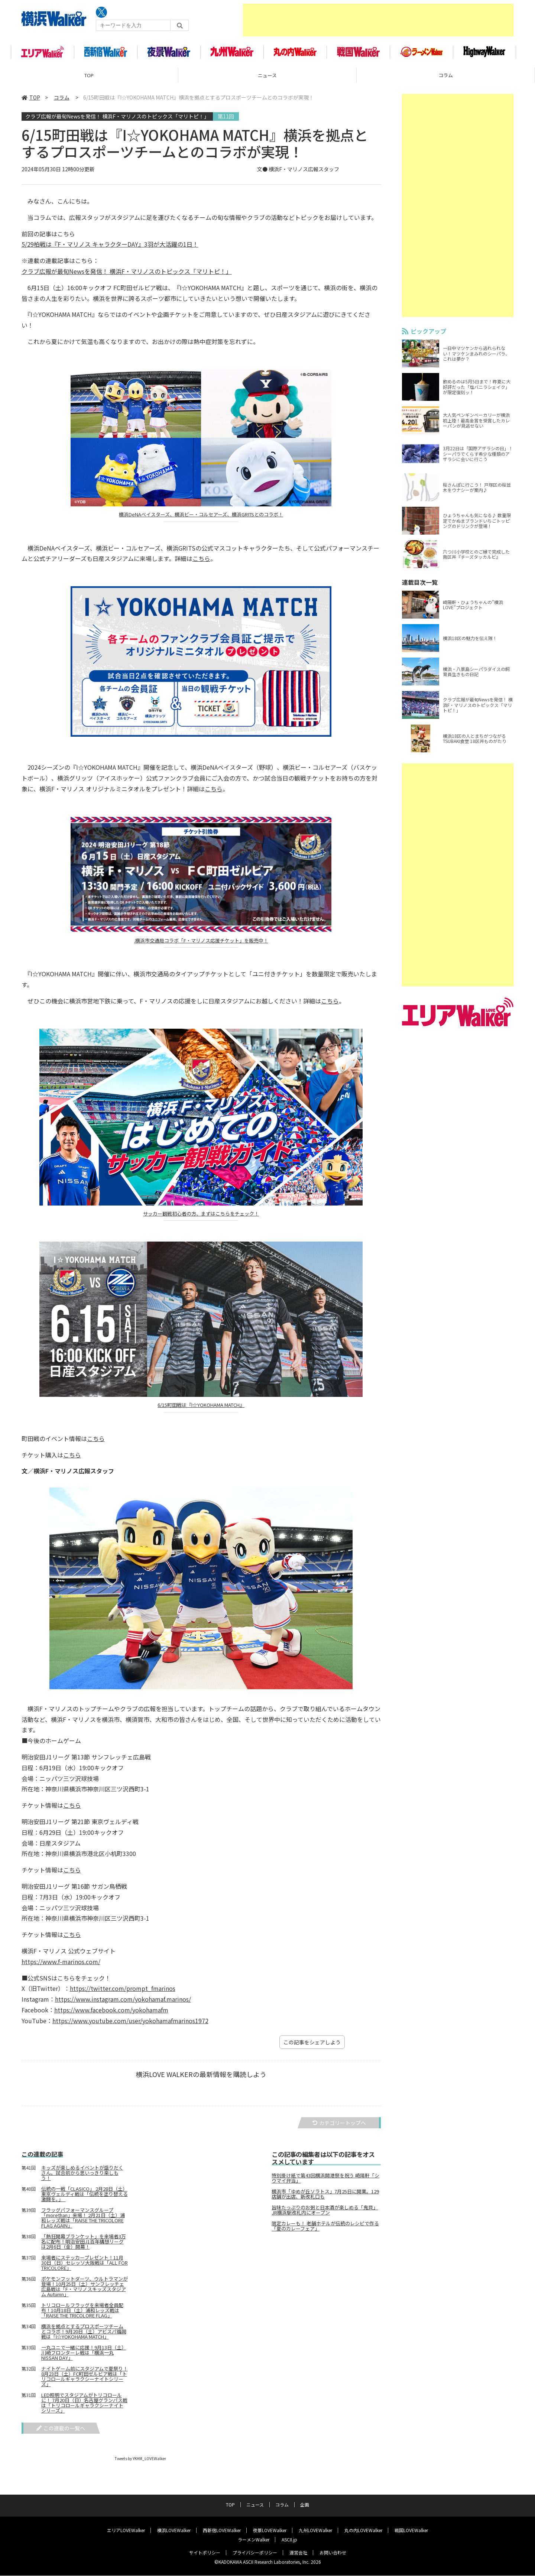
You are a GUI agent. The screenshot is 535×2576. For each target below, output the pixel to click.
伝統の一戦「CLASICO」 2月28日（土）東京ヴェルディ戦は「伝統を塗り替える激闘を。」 (84, 2198)
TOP (89, 79)
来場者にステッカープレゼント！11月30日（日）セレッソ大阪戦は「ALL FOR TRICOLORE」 (84, 2267)
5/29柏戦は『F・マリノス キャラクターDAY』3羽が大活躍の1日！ (110, 248)
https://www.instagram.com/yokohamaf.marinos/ (123, 2003)
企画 (304, 2505)
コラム (445, 79)
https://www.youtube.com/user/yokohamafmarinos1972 (130, 2024)
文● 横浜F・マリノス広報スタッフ (298, 173)
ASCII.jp (289, 2540)
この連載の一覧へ (60, 2432)
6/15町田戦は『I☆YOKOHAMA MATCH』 (201, 1410)
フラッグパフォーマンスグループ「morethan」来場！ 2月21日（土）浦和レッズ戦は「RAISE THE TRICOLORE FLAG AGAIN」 (83, 2222)
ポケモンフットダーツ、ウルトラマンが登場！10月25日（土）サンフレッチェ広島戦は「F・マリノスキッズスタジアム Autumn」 (84, 2290)
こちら (201, 562)
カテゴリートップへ (339, 2127)
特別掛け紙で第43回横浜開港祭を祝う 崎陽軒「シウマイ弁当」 (325, 2182)
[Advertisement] (378, 20)
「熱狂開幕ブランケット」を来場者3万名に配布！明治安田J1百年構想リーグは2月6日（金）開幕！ (83, 2246)
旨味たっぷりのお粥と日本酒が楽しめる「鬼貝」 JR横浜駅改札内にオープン (325, 2214)
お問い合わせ (333, 2553)
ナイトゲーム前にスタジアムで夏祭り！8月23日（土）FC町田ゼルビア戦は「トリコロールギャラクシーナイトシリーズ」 (84, 2380)
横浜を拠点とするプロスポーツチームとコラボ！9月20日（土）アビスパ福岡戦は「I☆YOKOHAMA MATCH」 (83, 2335)
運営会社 (298, 2553)
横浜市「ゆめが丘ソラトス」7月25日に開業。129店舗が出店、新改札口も (325, 2198)
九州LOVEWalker (315, 2530)
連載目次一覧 (420, 587)
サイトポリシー (204, 2553)
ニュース (267, 79)
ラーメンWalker (253, 2540)
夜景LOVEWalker (269, 2530)
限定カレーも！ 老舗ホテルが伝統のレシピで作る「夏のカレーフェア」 (325, 2230)
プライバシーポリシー (255, 2553)
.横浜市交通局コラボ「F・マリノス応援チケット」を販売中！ (201, 945)
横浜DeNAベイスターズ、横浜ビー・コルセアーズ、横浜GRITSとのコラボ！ (201, 519)
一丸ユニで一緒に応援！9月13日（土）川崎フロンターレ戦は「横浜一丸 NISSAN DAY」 (83, 2357)
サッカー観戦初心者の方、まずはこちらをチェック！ (201, 1218)
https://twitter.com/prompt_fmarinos (122, 1992)
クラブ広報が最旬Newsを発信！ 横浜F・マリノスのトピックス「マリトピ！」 (117, 120)
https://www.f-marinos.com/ (61, 1965)
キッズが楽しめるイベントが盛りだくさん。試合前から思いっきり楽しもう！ (82, 2177)
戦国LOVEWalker (411, 2530)
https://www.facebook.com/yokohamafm (111, 2014)
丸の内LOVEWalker (363, 2530)
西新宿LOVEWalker (222, 2530)
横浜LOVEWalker (174, 2530)
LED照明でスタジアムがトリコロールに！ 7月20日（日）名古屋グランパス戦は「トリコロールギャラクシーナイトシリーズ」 (84, 2407)
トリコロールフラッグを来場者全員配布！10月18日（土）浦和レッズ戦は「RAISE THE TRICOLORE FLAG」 (82, 2314)
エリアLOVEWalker (126, 2530)
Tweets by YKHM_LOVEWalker (140, 2462)
